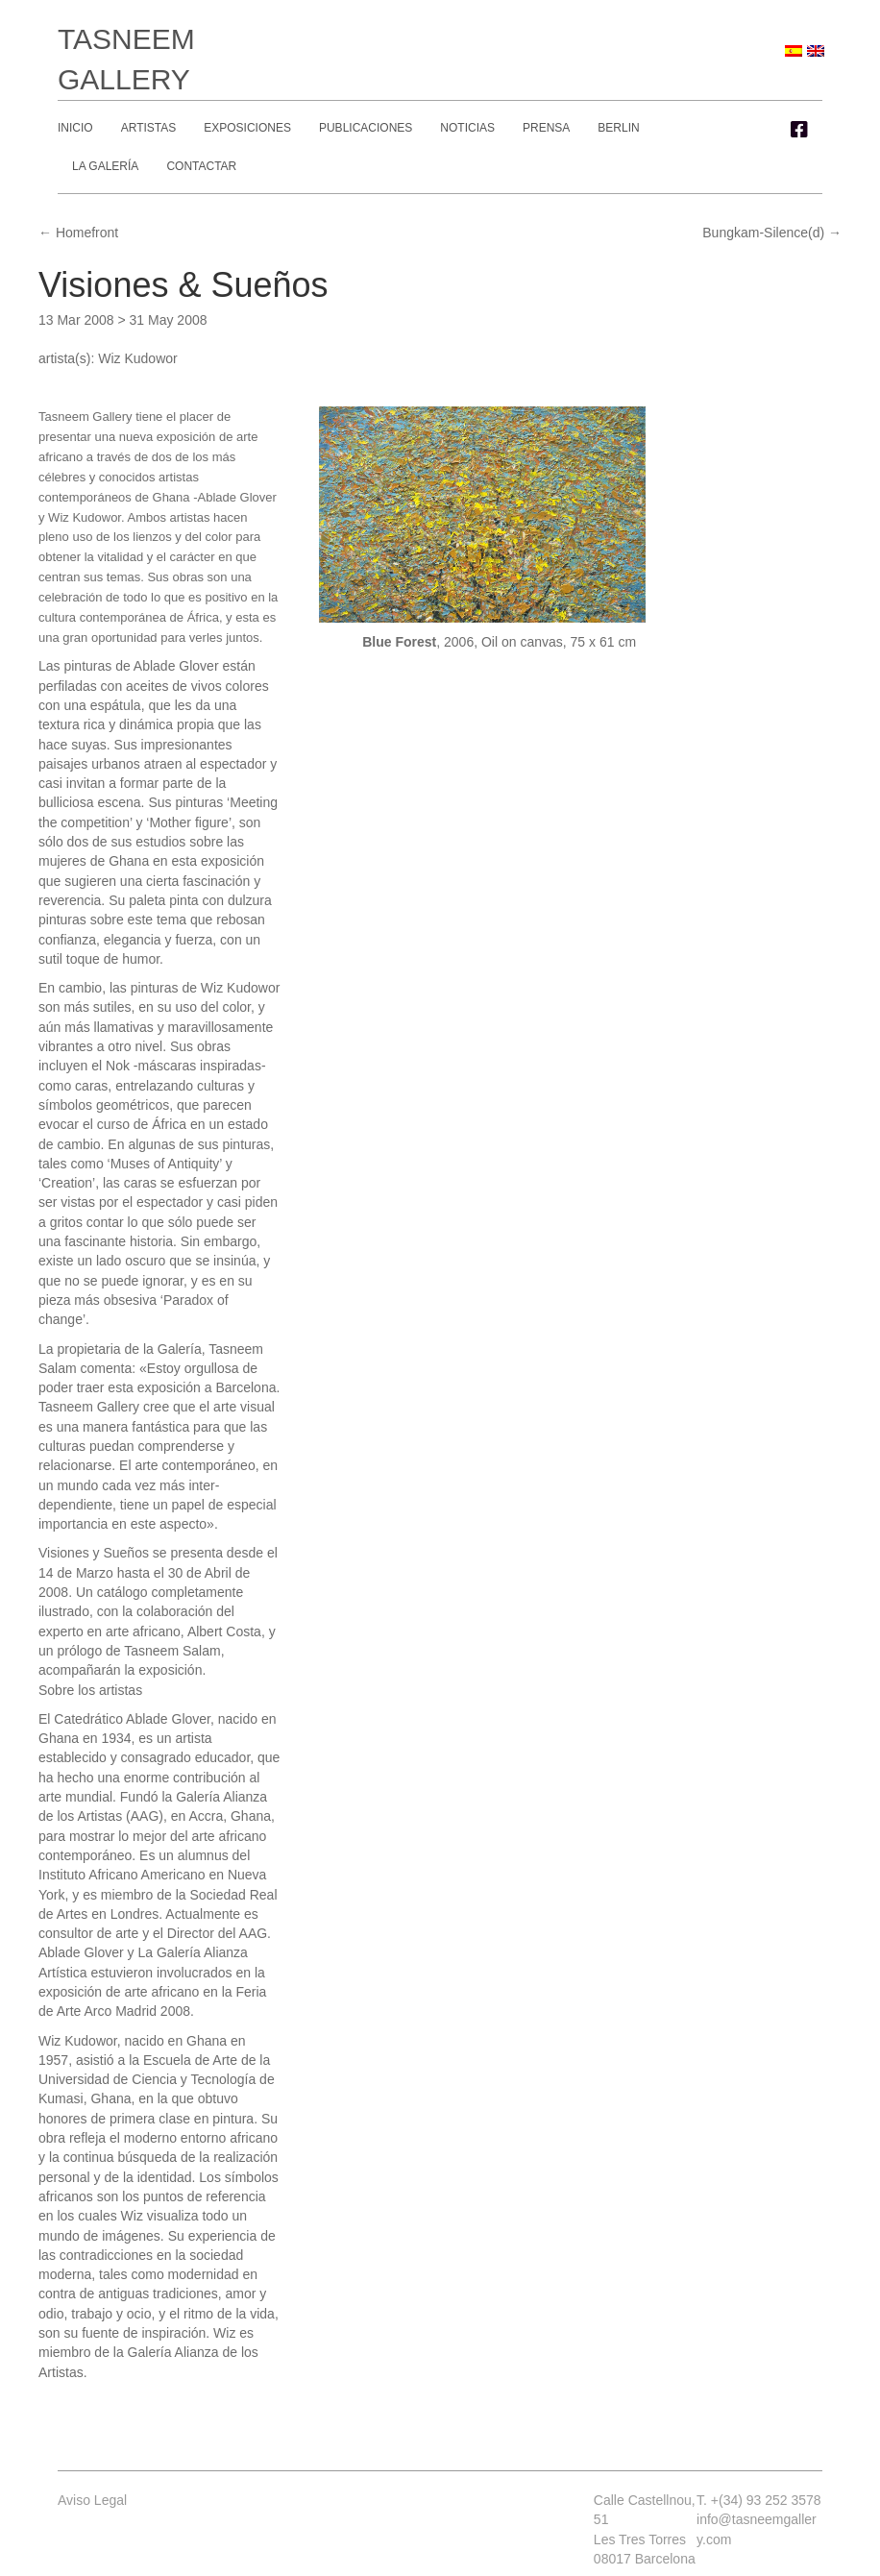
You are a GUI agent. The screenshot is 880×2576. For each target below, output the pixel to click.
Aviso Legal (92, 2500)
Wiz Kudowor (137, 358)
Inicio (75, 128)
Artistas (149, 128)
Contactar (201, 166)
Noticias (467, 128)
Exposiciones (247, 128)
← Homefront (78, 232)
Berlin (618, 128)
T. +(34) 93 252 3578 (759, 2500)
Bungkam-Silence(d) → (772, 232)
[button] (799, 130)
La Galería (105, 166)
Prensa (546, 128)
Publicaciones (365, 128)
